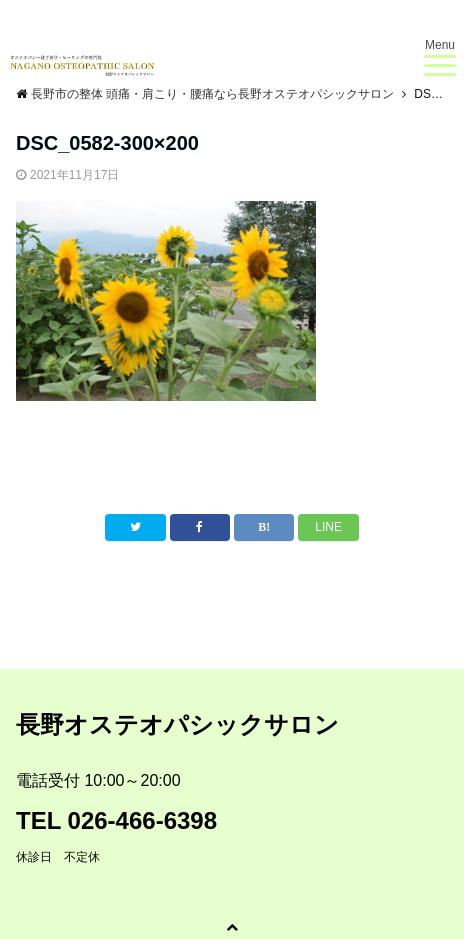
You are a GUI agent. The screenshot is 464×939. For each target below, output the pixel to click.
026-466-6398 (142, 820)
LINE (328, 527)
